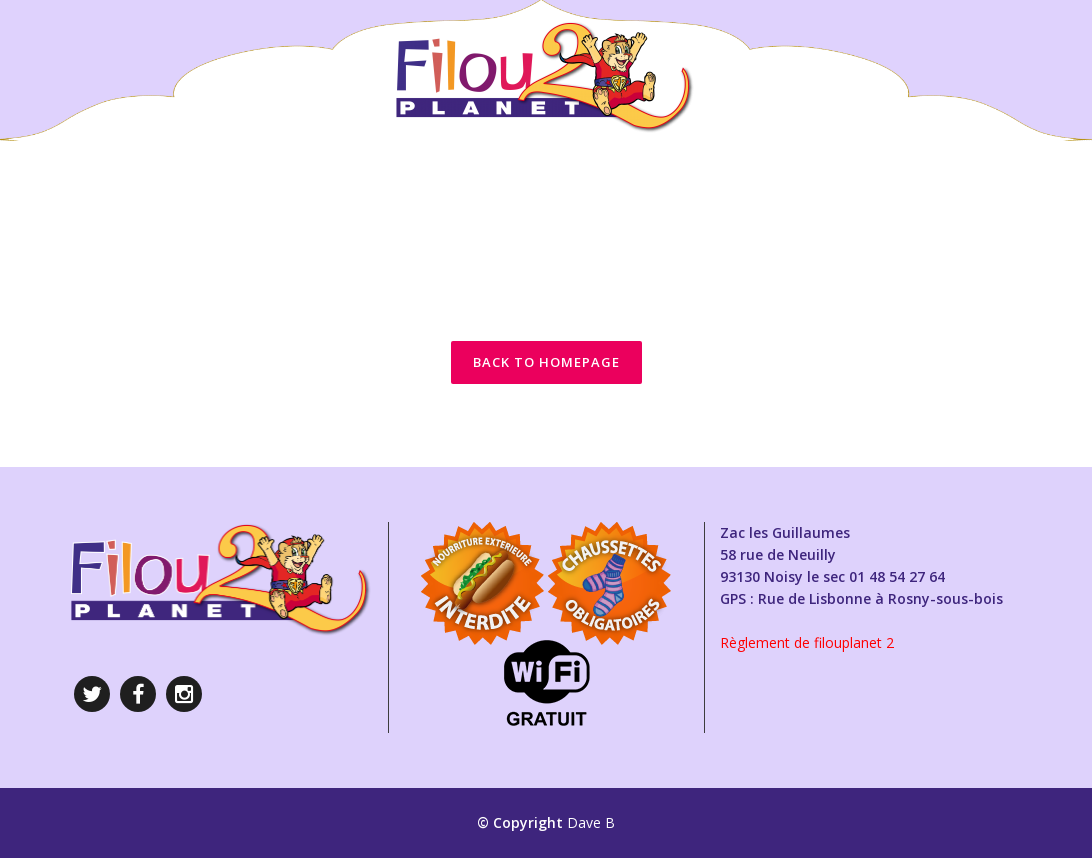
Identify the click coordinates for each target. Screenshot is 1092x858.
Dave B (591, 822)
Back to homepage (546, 362)
